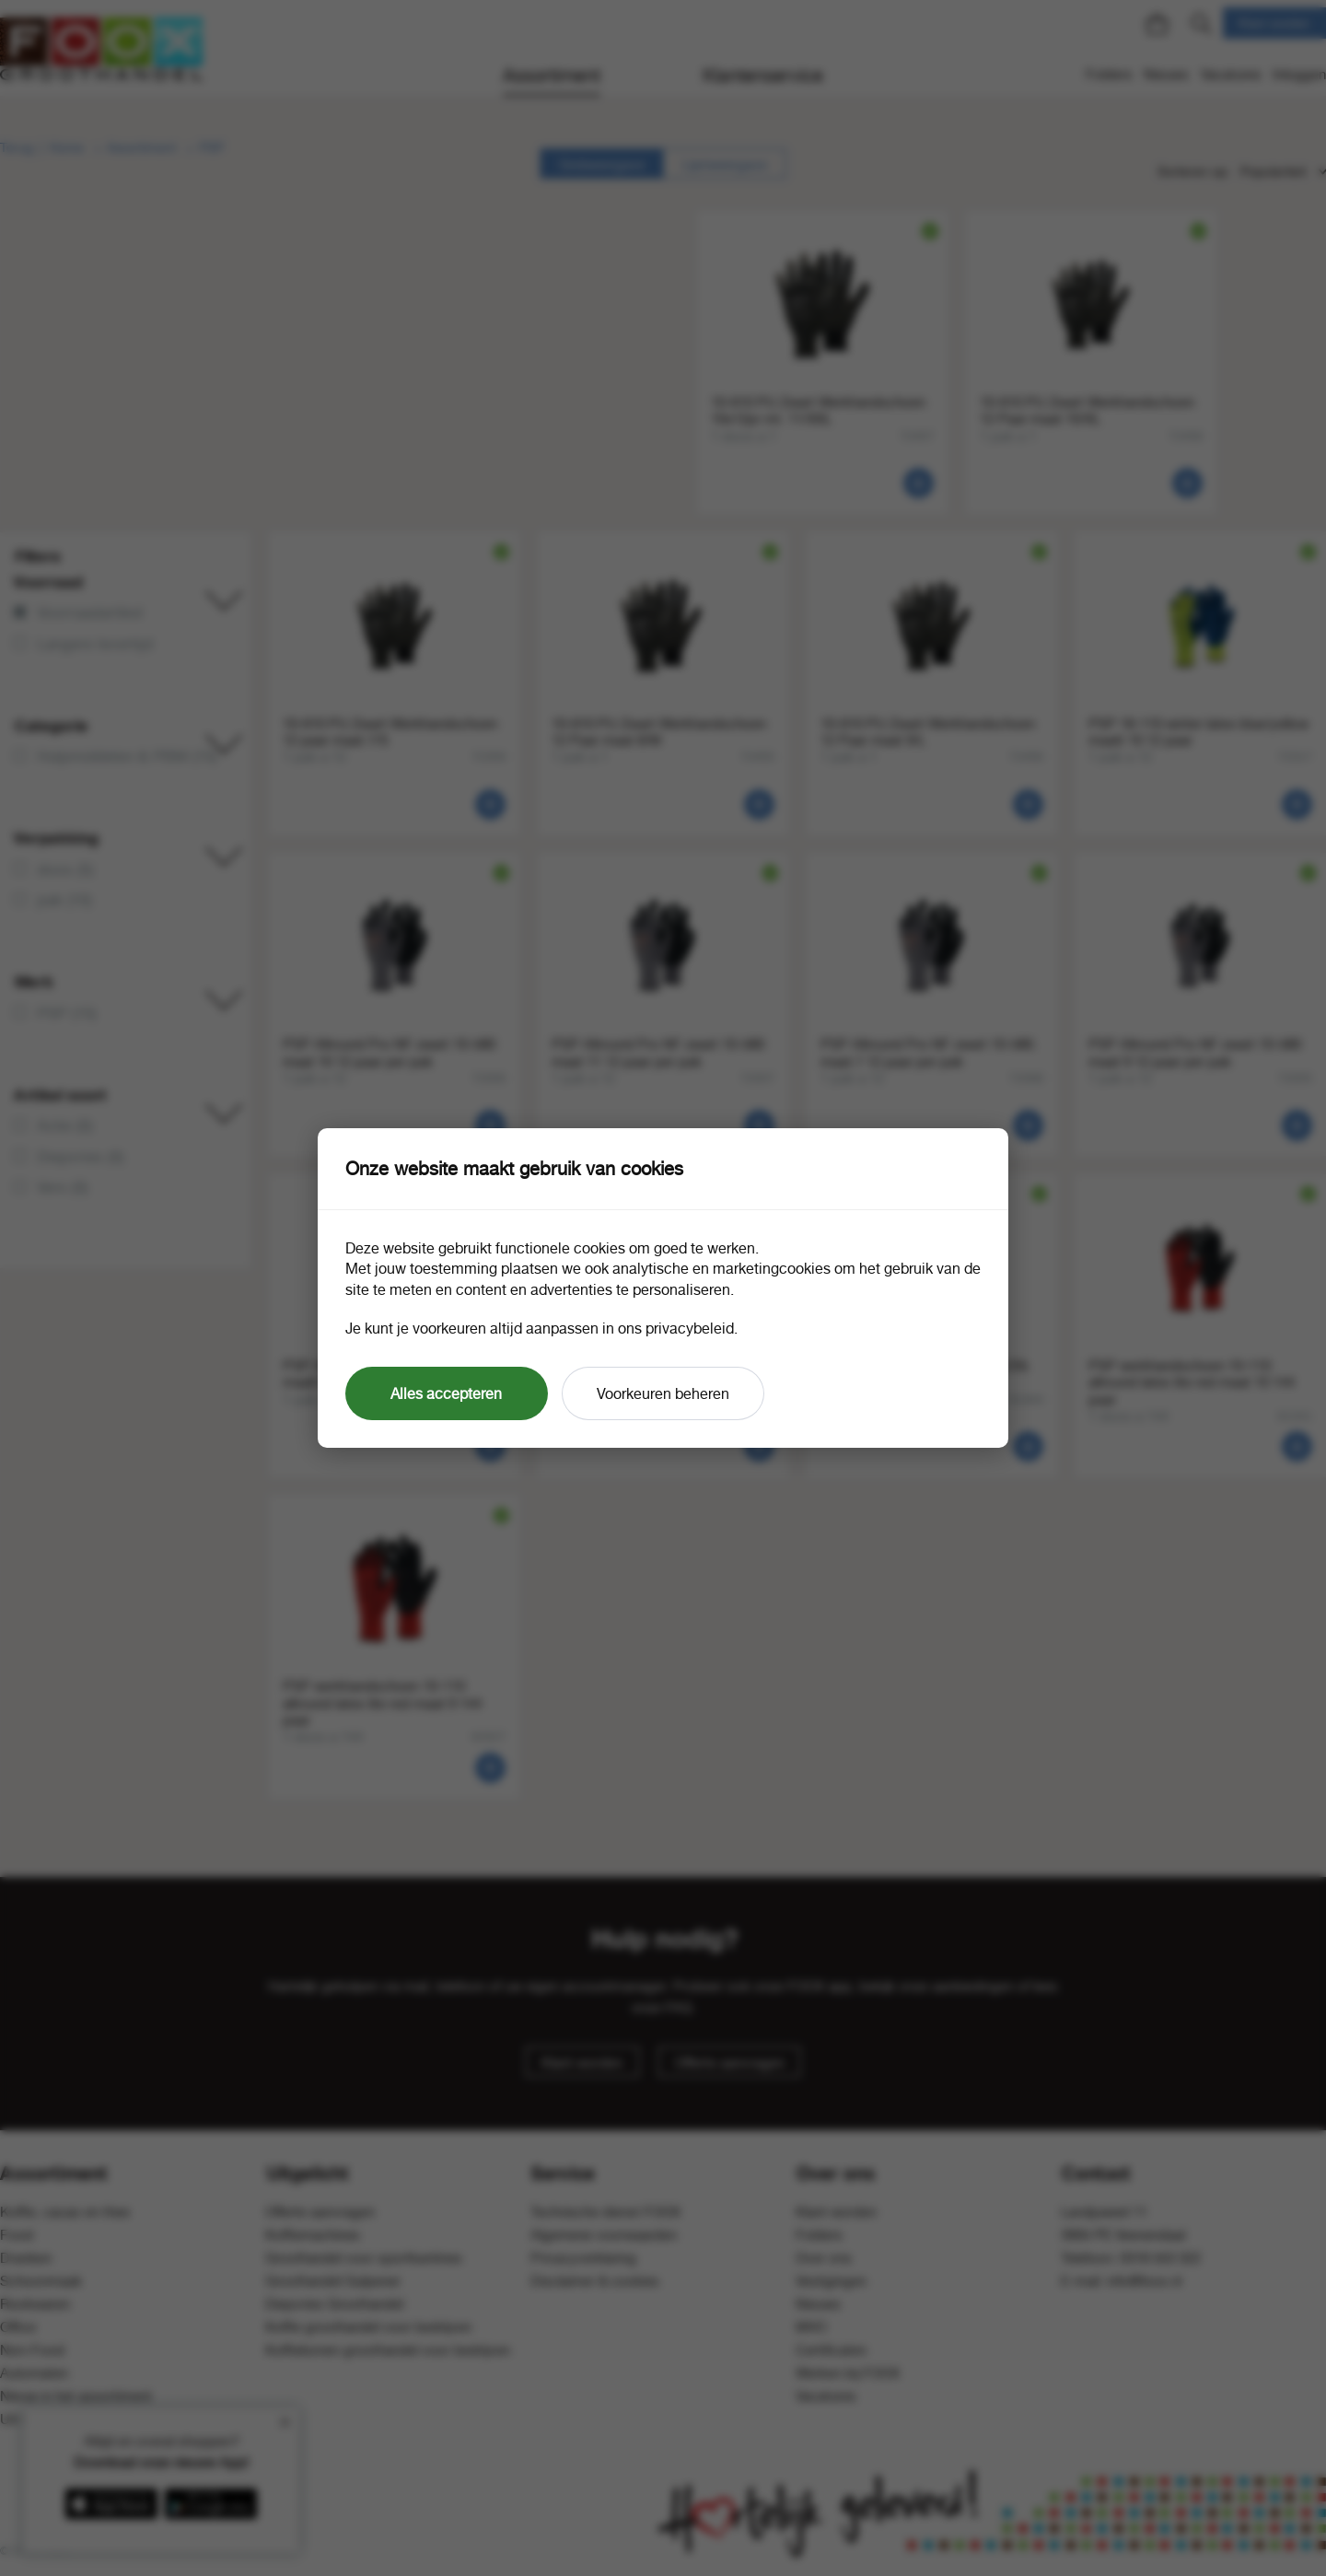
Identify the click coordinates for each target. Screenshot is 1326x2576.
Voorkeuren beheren (663, 1393)
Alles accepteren (446, 1393)
